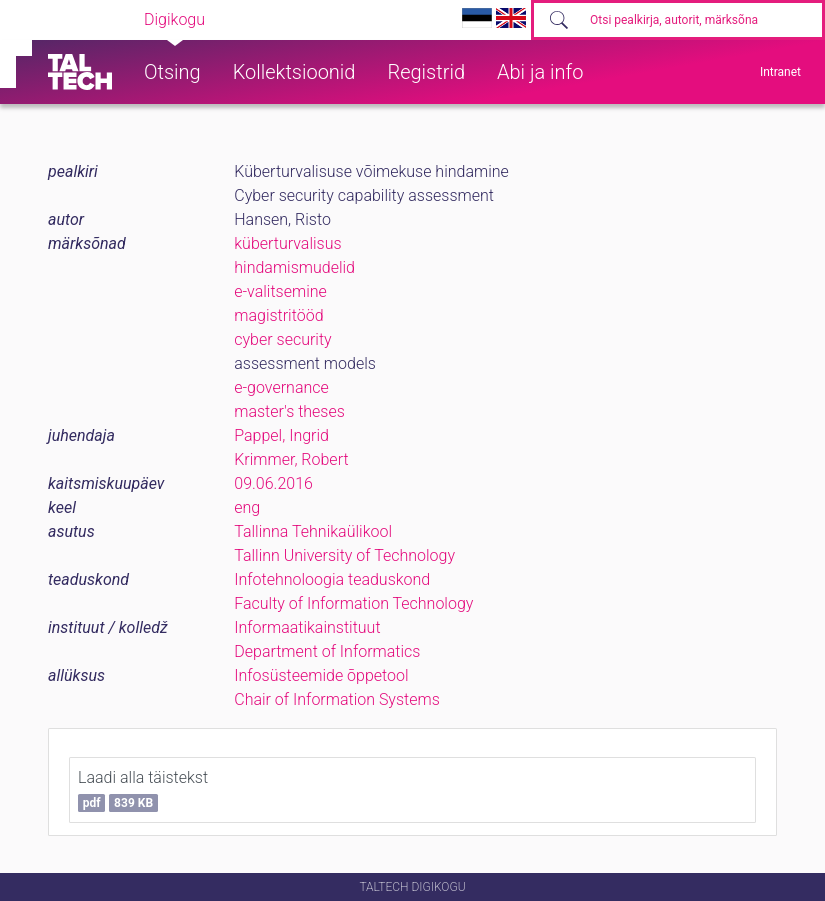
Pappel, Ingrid (281, 435)
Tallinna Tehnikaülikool (313, 531)
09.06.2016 (273, 483)
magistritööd (278, 315)
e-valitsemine (280, 291)
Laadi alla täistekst (143, 790)
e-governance (281, 387)
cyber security (282, 339)
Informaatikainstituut (307, 627)
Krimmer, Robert (291, 459)
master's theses (289, 411)
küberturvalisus (287, 243)
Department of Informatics (327, 651)
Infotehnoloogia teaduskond (332, 579)
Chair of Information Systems (337, 699)
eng (247, 507)
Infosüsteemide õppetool (321, 675)
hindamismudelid (294, 267)
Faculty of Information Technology (353, 603)
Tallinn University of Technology (344, 555)
